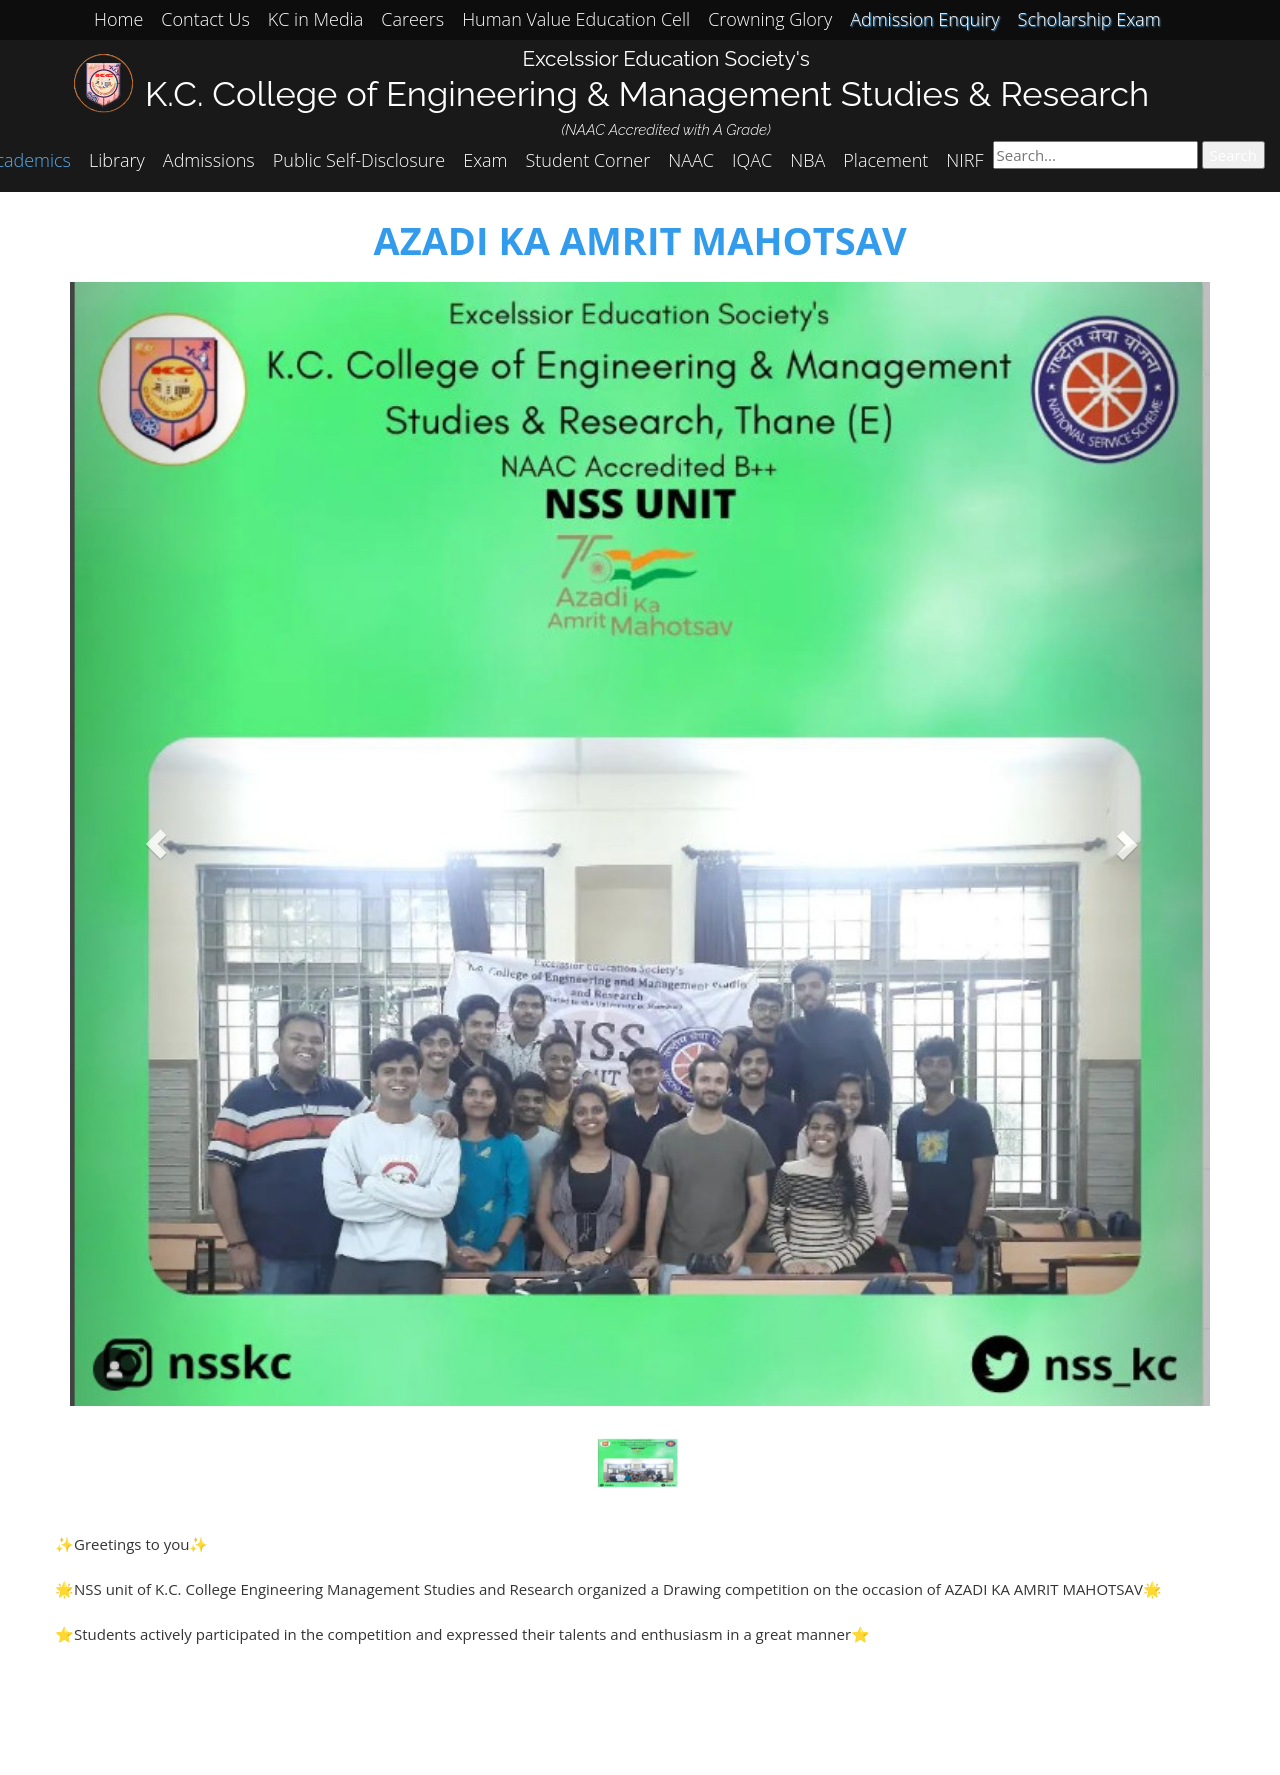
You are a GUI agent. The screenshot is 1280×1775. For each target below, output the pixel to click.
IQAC (752, 160)
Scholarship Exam (1089, 19)
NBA (807, 160)
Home (118, 19)
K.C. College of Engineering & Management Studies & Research (647, 93)
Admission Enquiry (924, 19)
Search (1234, 155)
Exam (485, 160)
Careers (412, 19)
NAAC (691, 160)
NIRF (964, 160)
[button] (155, 844)
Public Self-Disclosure (359, 160)
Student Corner (588, 160)
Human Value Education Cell (576, 19)
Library (117, 160)
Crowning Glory (770, 19)
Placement (885, 160)
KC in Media (315, 19)
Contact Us (205, 19)
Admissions (209, 160)
